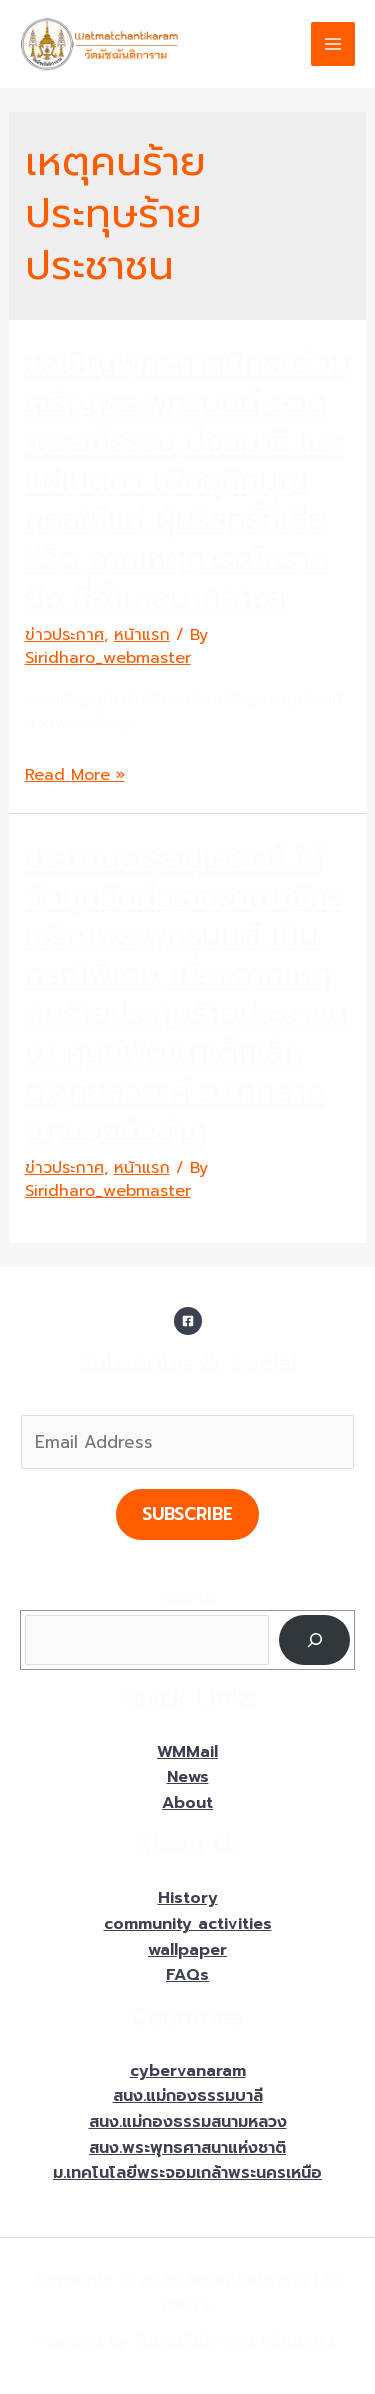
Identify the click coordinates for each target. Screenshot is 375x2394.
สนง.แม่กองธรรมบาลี (188, 2096)
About (187, 1803)
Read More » (75, 775)
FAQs (187, 1975)
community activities (188, 1924)
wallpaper (187, 1950)
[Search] (314, 1639)
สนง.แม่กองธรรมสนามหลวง (188, 2122)
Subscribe (187, 1514)
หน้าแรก (142, 635)
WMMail (187, 1752)
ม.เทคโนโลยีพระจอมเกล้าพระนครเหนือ (187, 2173)
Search (188, 1597)
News (188, 1777)
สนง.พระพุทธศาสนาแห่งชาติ (187, 2148)
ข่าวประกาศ (64, 635)
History (188, 1898)
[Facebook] (188, 1321)
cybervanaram (188, 2071)
